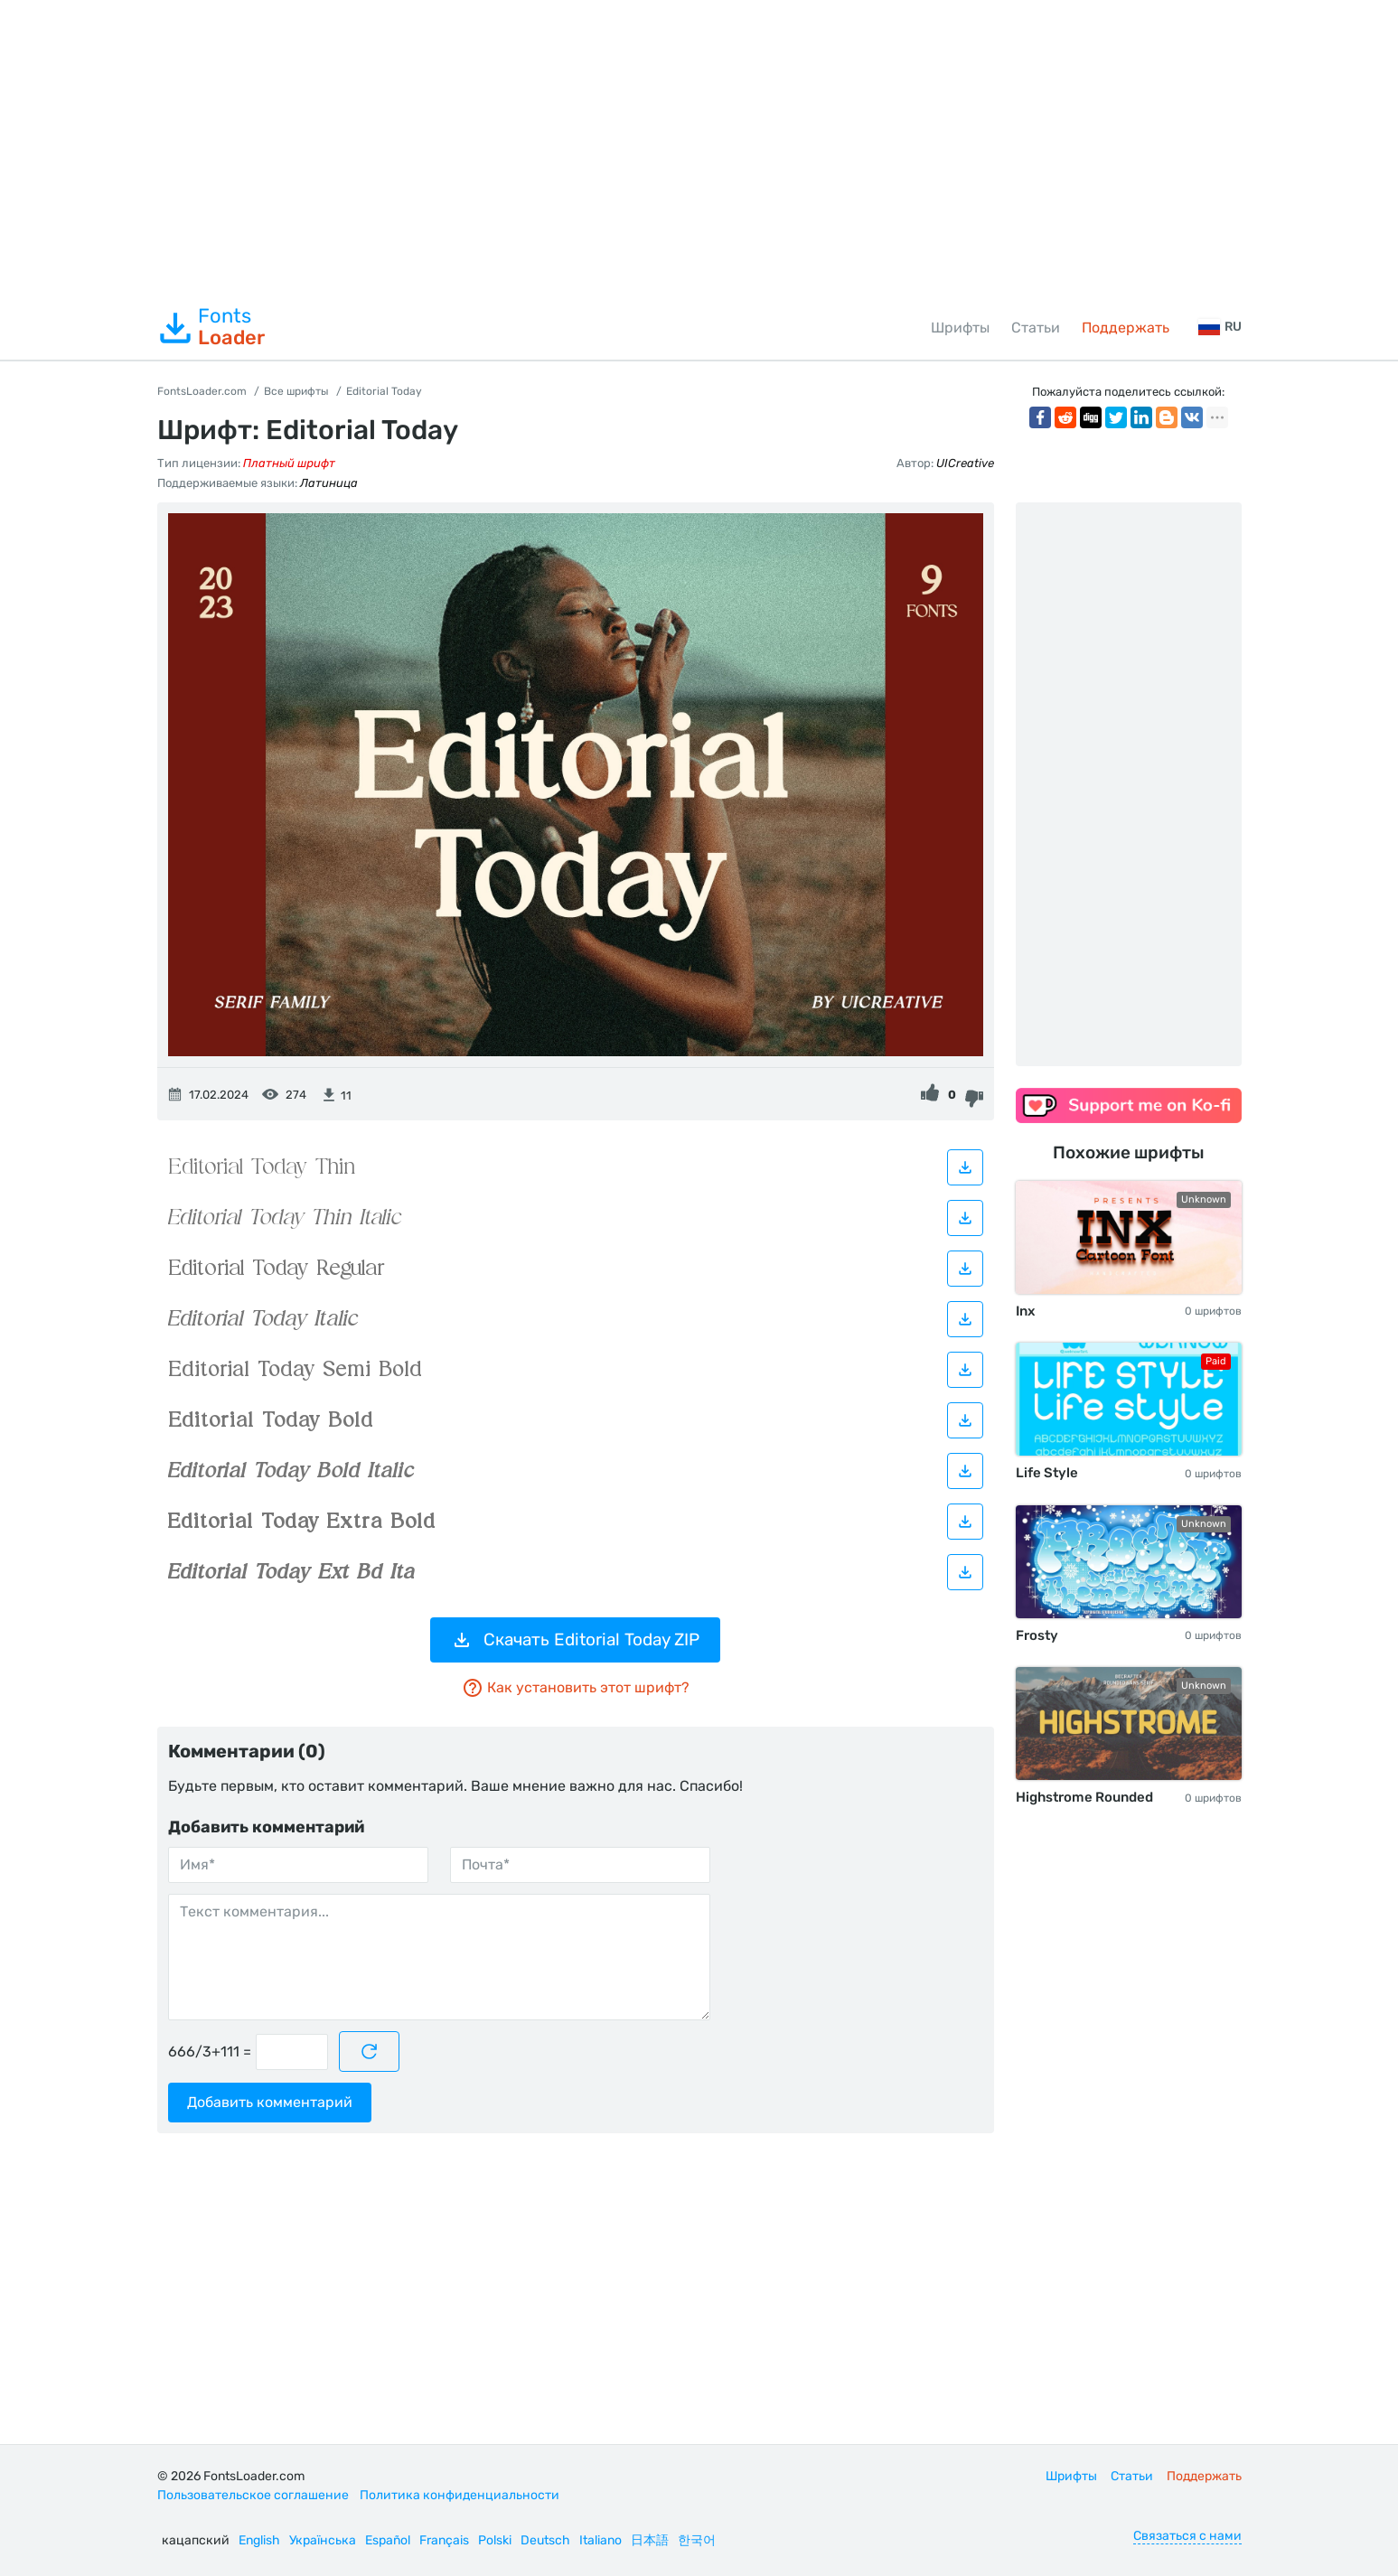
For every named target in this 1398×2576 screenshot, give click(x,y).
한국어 (697, 2540)
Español (387, 2540)
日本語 (650, 2540)
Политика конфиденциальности (459, 2495)
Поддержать (1125, 327)
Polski (494, 2540)
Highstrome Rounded (1084, 1797)
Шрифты (960, 327)
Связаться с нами (1187, 2535)
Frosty (1037, 1635)
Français (444, 2540)
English (259, 2540)
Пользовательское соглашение (253, 2495)
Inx (1025, 1311)
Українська (322, 2540)
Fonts (211, 327)
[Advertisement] (699, 148)
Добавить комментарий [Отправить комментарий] (269, 2102)
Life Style (1047, 1473)
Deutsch (545, 2540)
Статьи (1035, 327)
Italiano (600, 2540)
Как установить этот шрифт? (576, 1688)
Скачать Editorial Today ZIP (575, 1640)
